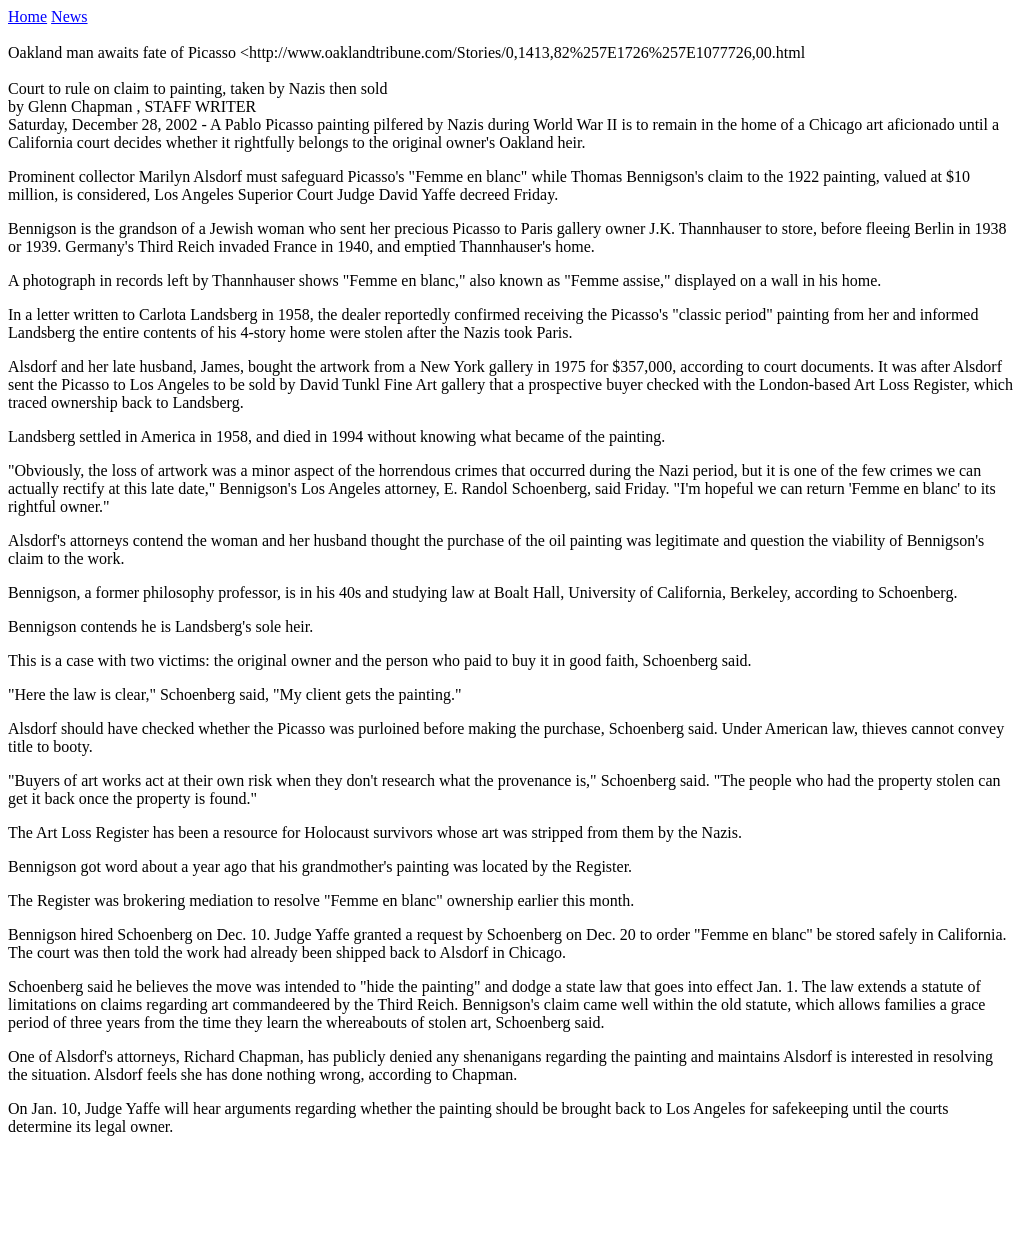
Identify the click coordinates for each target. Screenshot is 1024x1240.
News (69, 16)
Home (27, 16)
